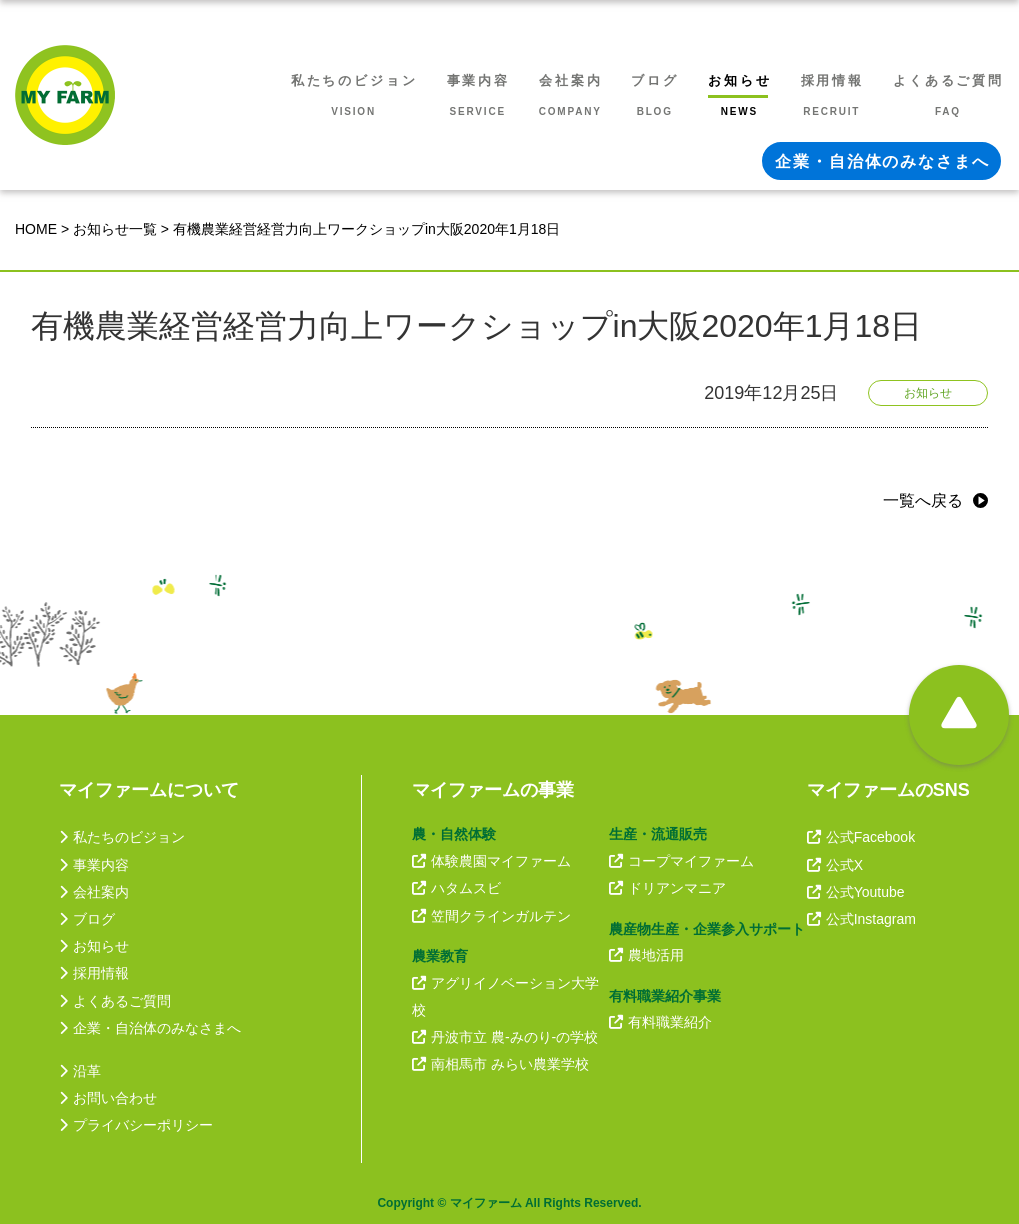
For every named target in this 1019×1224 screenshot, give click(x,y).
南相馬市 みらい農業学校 (500, 1064)
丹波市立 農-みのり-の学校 (505, 1037)
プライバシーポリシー (136, 1125)
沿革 (80, 1071)
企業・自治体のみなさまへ (150, 1028)
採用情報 (94, 973)
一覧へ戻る (923, 500)
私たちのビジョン (122, 837)
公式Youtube (856, 892)
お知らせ (94, 946)
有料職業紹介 (660, 1022)
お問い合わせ (108, 1098)
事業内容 (94, 865)
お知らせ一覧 (115, 229)
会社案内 (94, 892)
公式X (835, 865)
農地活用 (646, 955)
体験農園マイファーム (491, 861)
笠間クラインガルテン (491, 916)
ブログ (87, 919)
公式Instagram (861, 919)
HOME (36, 229)
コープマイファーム (681, 861)
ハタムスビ (456, 888)
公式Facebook (861, 837)
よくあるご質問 (115, 1001)
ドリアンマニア (667, 888)
